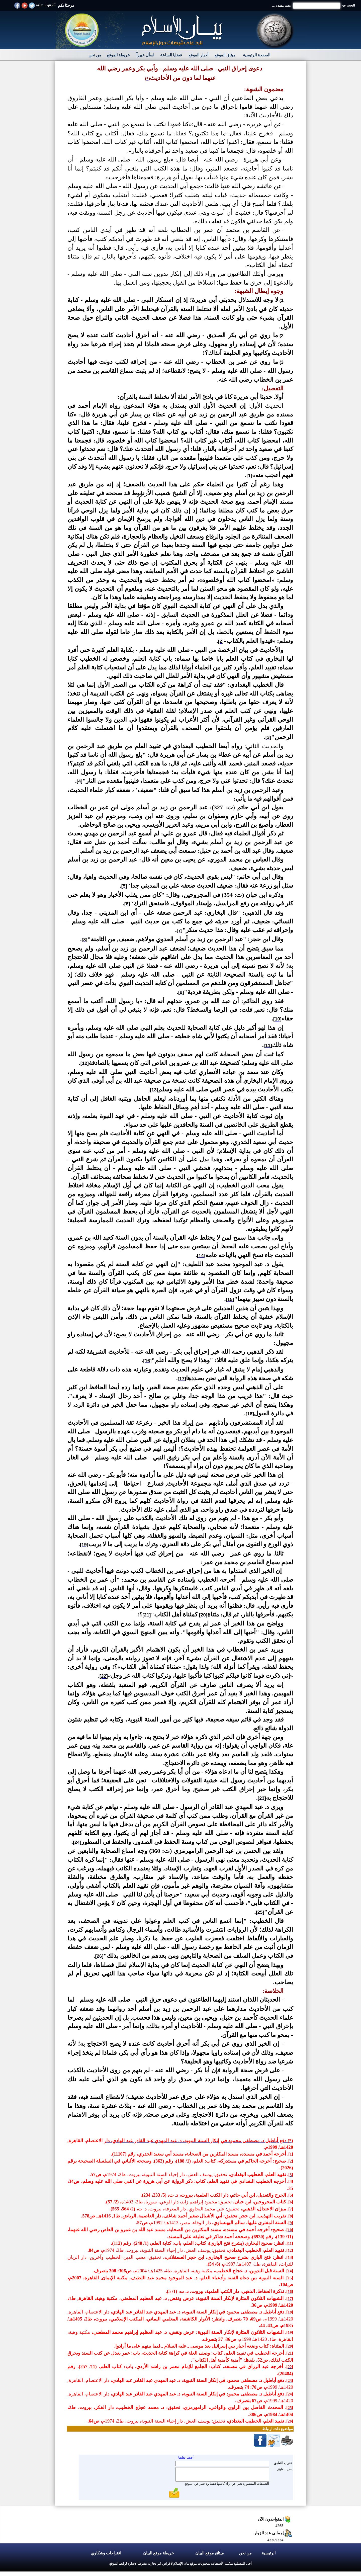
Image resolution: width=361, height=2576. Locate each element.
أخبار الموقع (198, 55)
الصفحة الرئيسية (256, 55)
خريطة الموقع (118, 55)
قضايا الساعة (171, 55)
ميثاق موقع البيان (209, 2553)
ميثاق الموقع (225, 55)
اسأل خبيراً (145, 55)
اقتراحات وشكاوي (106, 2553)
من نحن (94, 55)
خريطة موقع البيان (158, 2553)
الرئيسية (269, 2553)
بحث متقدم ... (281, 6)
